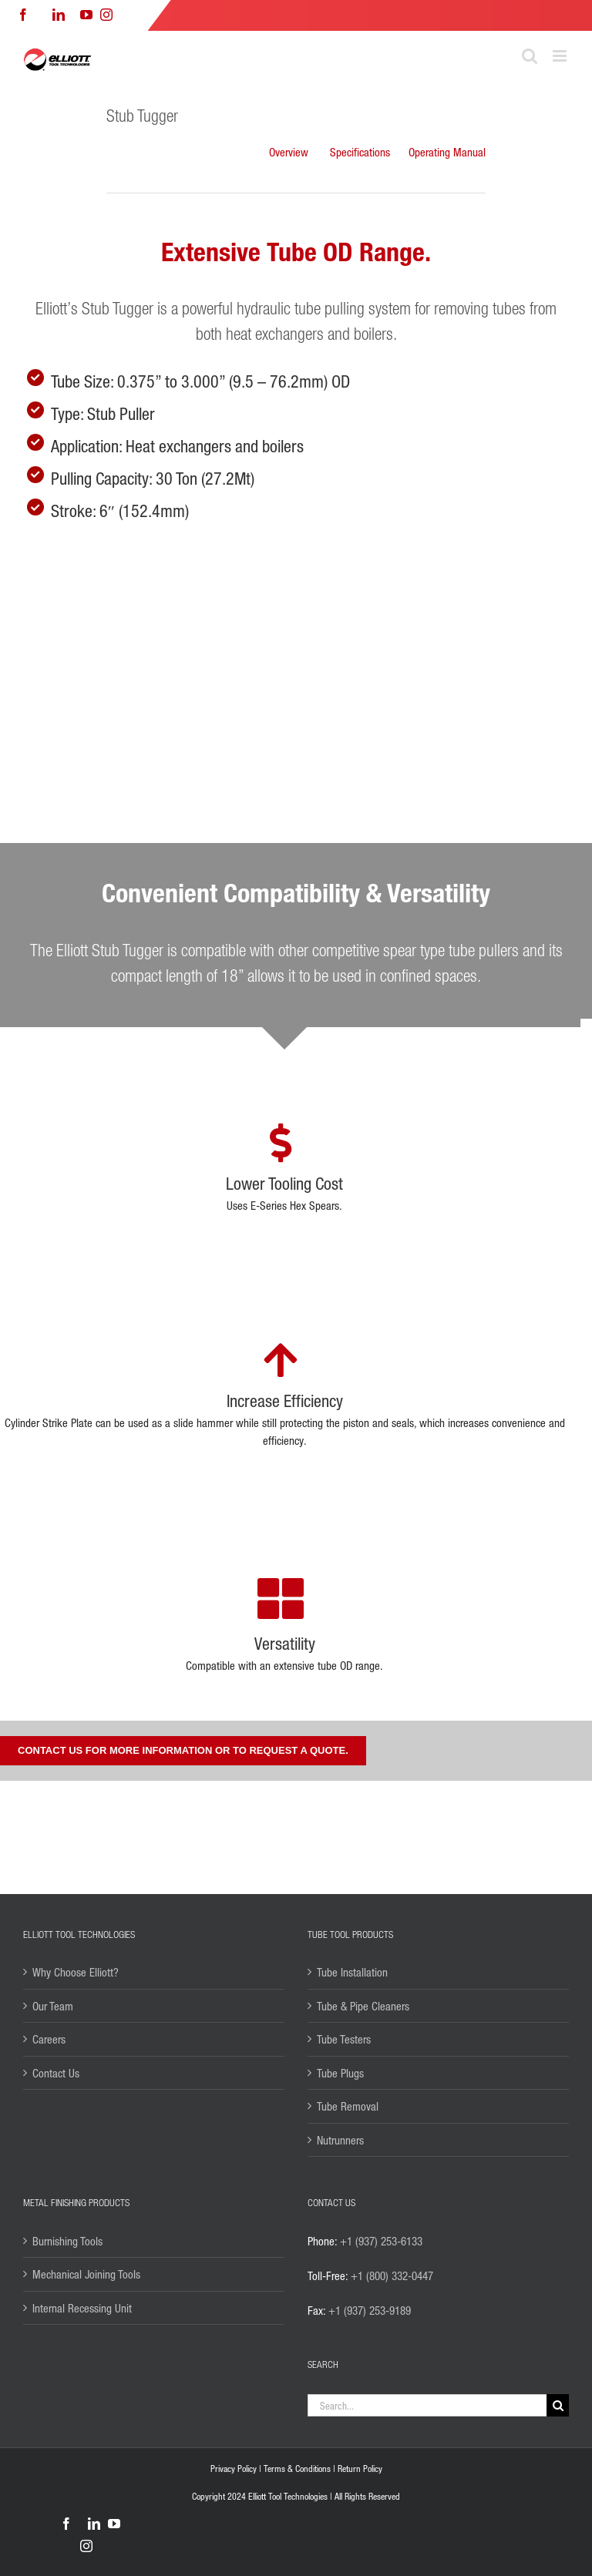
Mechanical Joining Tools (86, 2274)
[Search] (558, 2405)
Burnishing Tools (67, 2241)
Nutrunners (340, 2140)
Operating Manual (447, 152)
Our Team (52, 2006)
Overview (288, 152)
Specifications (360, 152)
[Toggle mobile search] (529, 56)
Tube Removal (347, 2106)
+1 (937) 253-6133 (381, 2241)
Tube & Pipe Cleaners (363, 2006)
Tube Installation (352, 1972)
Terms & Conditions (297, 2468)
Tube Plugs (340, 2073)
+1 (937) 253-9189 (369, 2310)
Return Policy (360, 2468)
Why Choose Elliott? (75, 1972)
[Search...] (427, 2405)
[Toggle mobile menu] (561, 56)
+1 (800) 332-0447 (392, 2275)
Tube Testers (344, 2039)
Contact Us (55, 2073)
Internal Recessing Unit (82, 2308)
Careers (49, 2039)
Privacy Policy (233, 2468)
